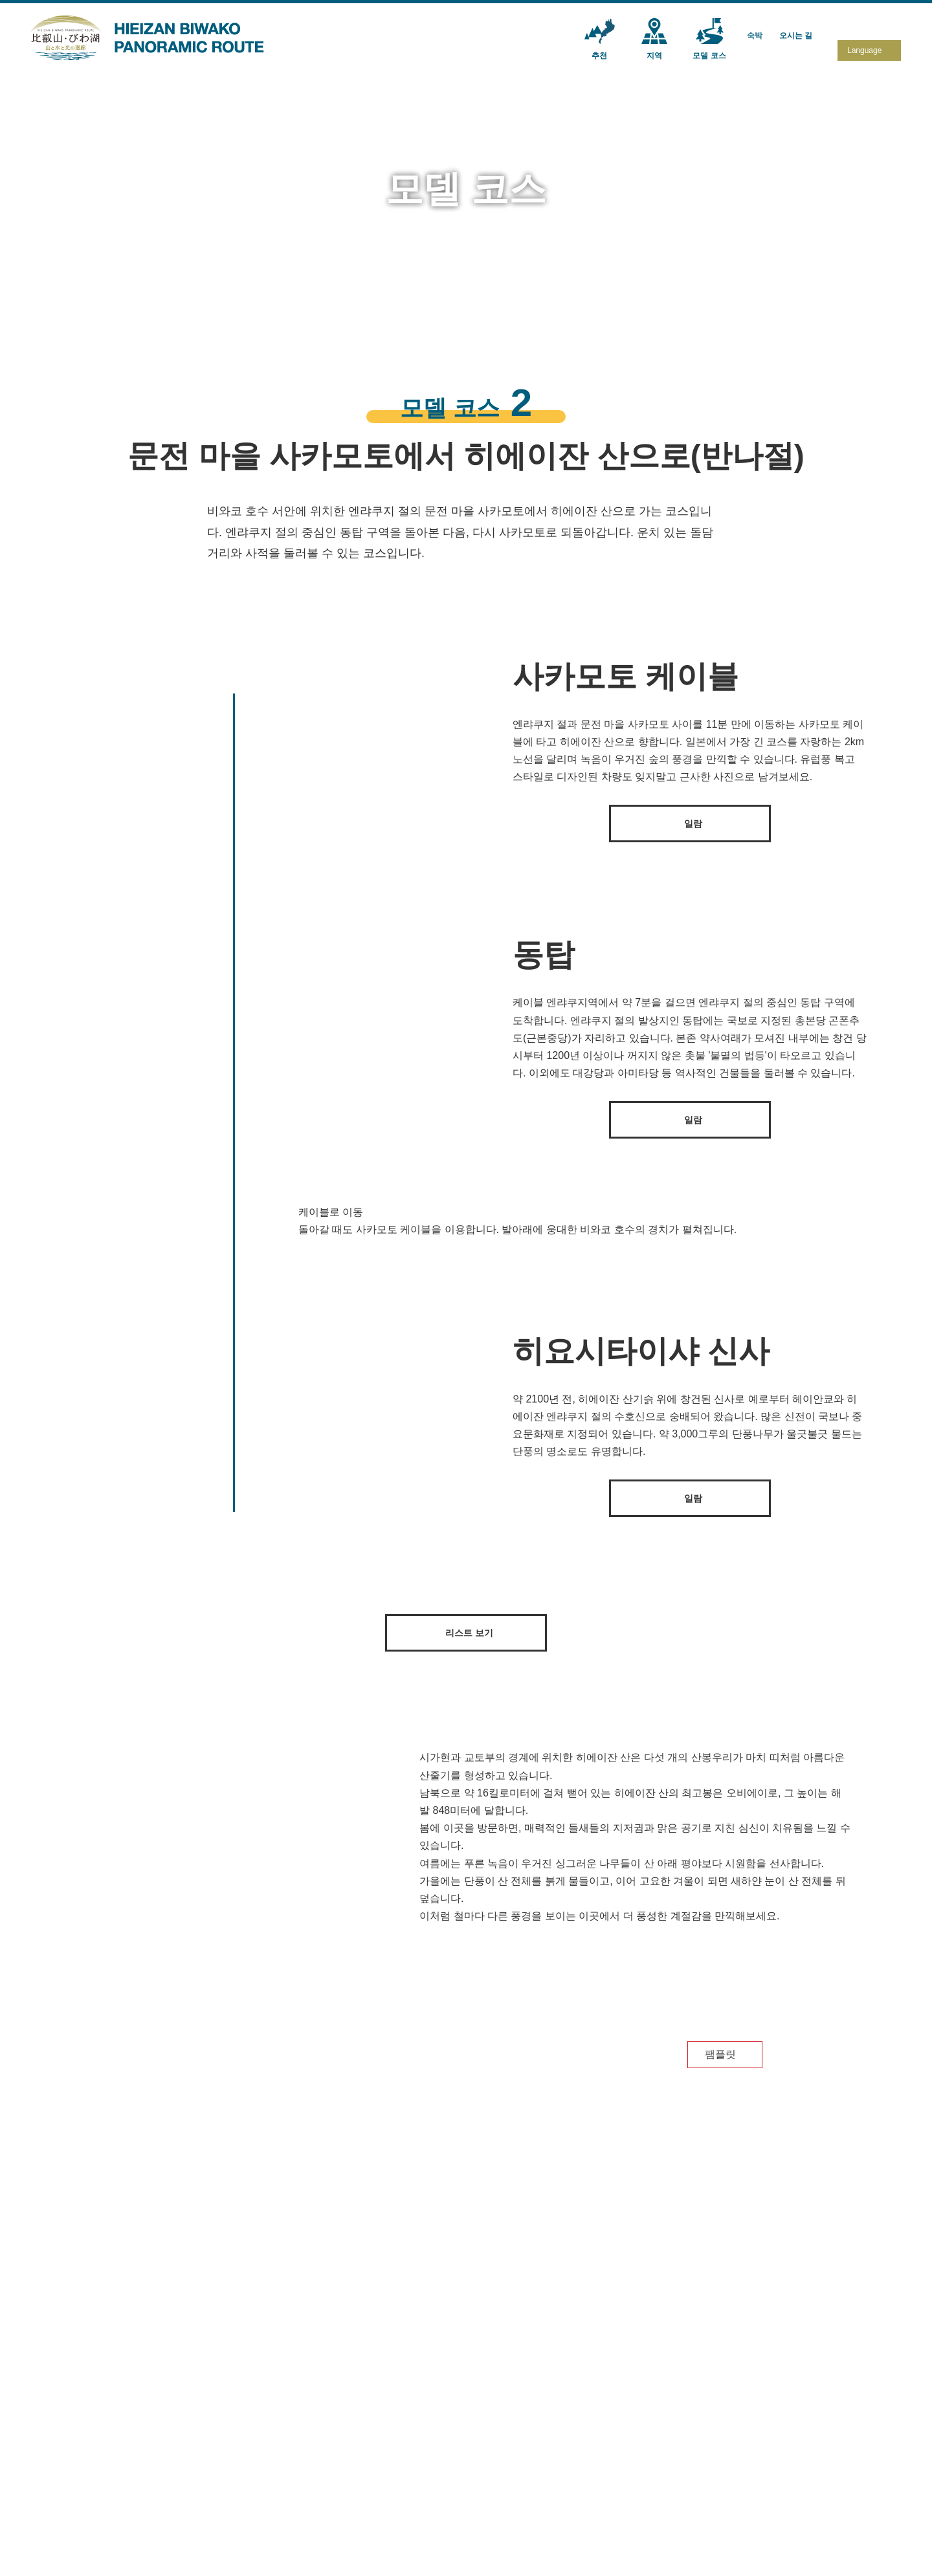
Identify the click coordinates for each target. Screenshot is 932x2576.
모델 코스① (471, 2447)
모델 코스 (469, 2427)
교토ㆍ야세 (330, 2482)
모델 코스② (471, 2465)
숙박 (581, 2427)
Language (864, 50)
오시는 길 (690, 2427)
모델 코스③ (471, 2482)
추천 (221, 2427)
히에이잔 (326, 2447)
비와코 (321, 2500)
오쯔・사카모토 (340, 2465)
